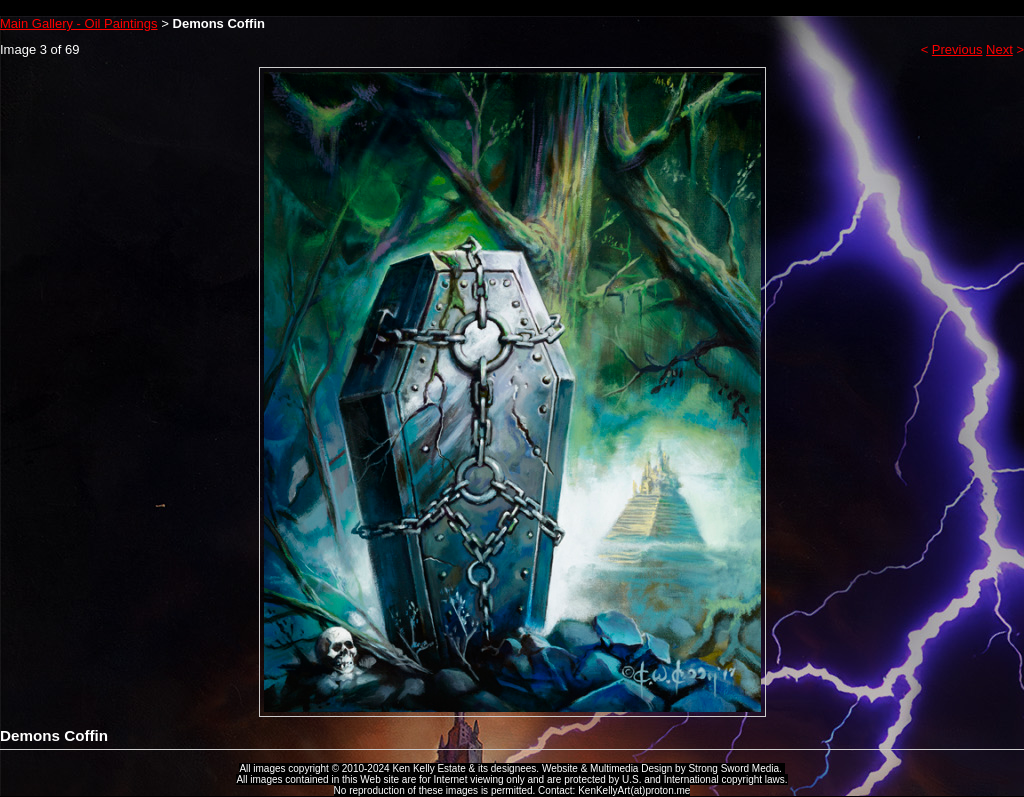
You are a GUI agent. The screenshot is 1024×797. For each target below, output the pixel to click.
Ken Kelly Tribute (512, 8)
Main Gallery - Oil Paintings (79, 23)
